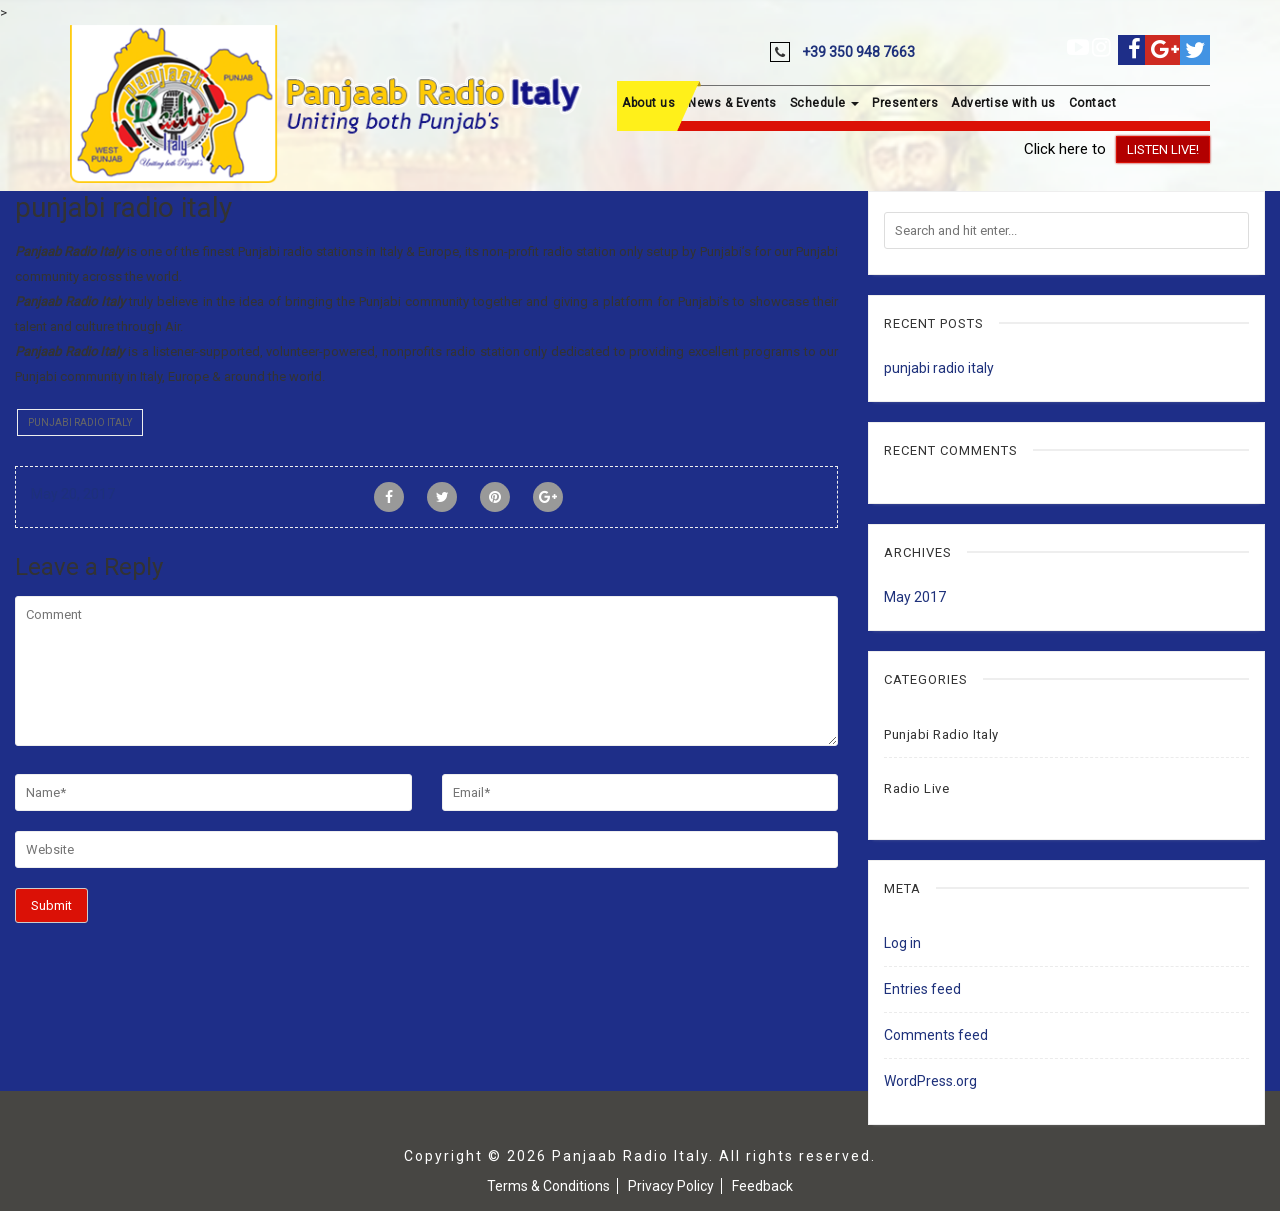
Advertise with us (1003, 103)
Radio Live (916, 788)
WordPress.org (930, 1081)
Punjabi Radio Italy (80, 422)
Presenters (905, 103)
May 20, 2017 (73, 494)
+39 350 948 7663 (858, 52)
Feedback (762, 1186)
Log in (902, 943)
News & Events (732, 103)
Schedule (825, 103)
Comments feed (936, 1035)
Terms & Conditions (548, 1186)
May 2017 (915, 597)
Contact (1093, 103)
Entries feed (922, 989)
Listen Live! (1163, 149)
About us (648, 103)
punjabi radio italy (939, 368)
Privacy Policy (671, 1186)
